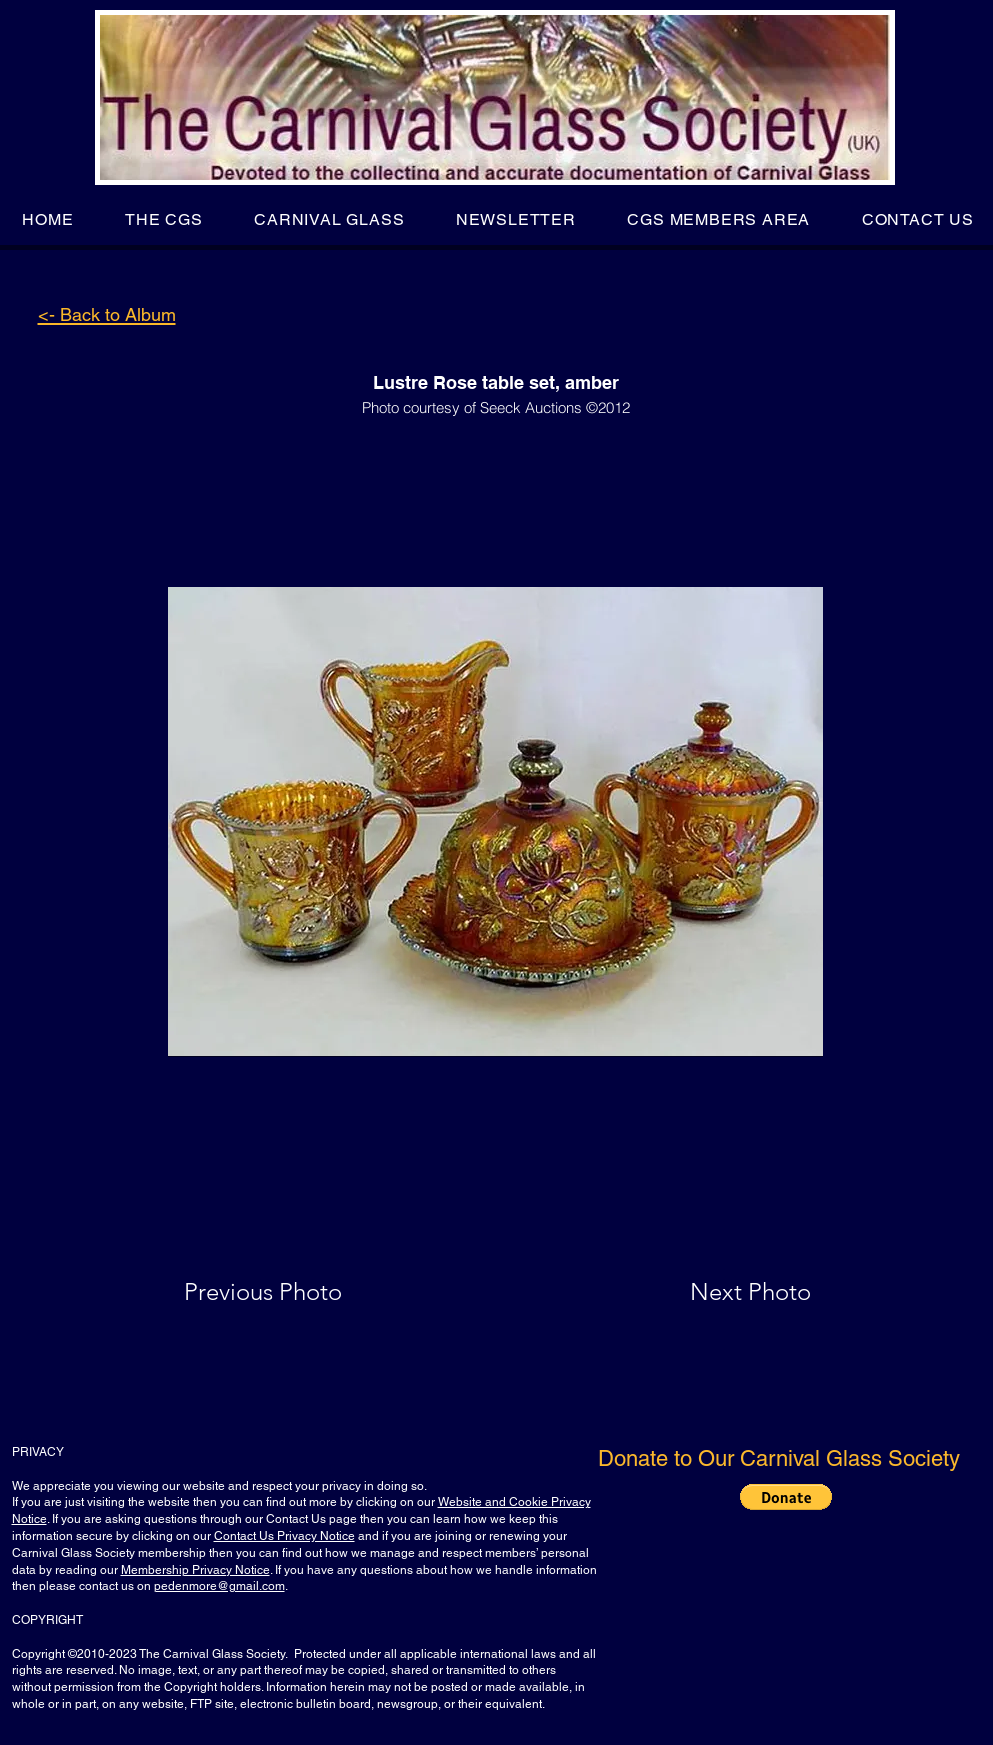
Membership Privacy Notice (195, 1570)
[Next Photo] (711, 1292)
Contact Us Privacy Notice (284, 1536)
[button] (163, 219)
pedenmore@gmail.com (219, 1586)
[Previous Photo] (291, 1292)
